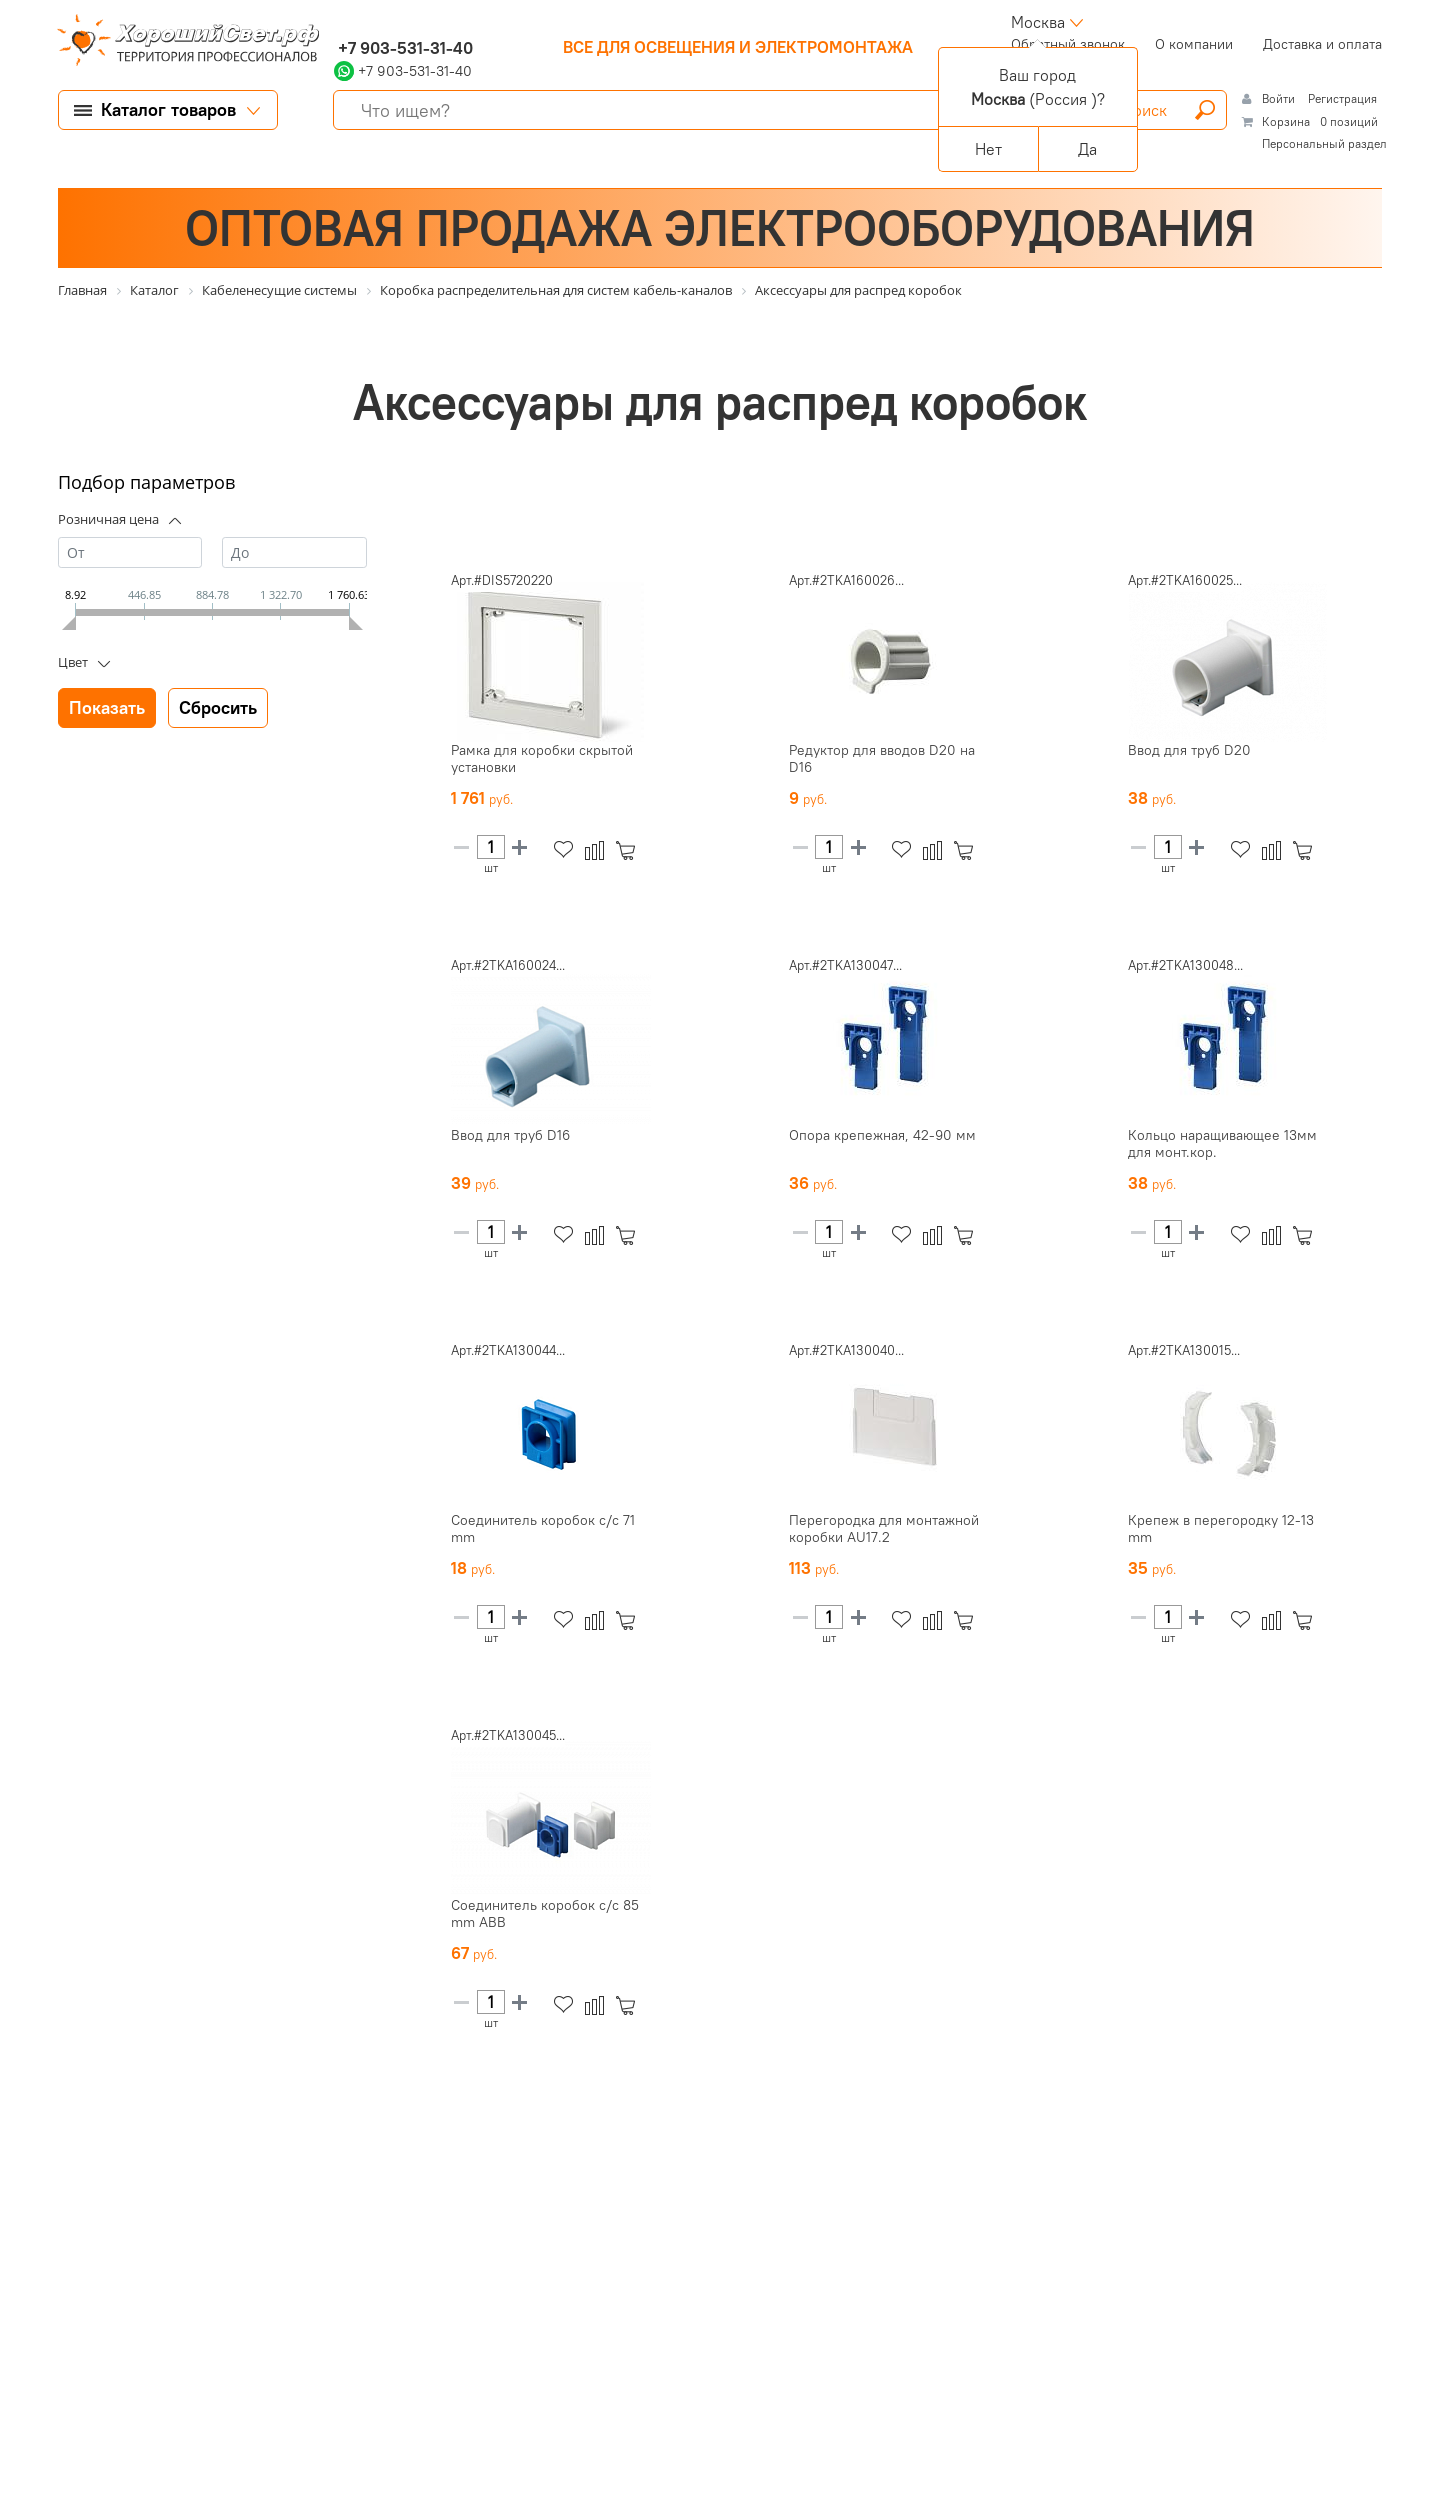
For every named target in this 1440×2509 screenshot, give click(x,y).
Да (1087, 149)
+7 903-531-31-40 (403, 48)
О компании (1194, 44)
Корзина (1286, 121)
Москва (1038, 22)
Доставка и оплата (1322, 44)
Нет (988, 149)
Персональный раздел (1324, 143)
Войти (1280, 98)
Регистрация (1342, 98)
